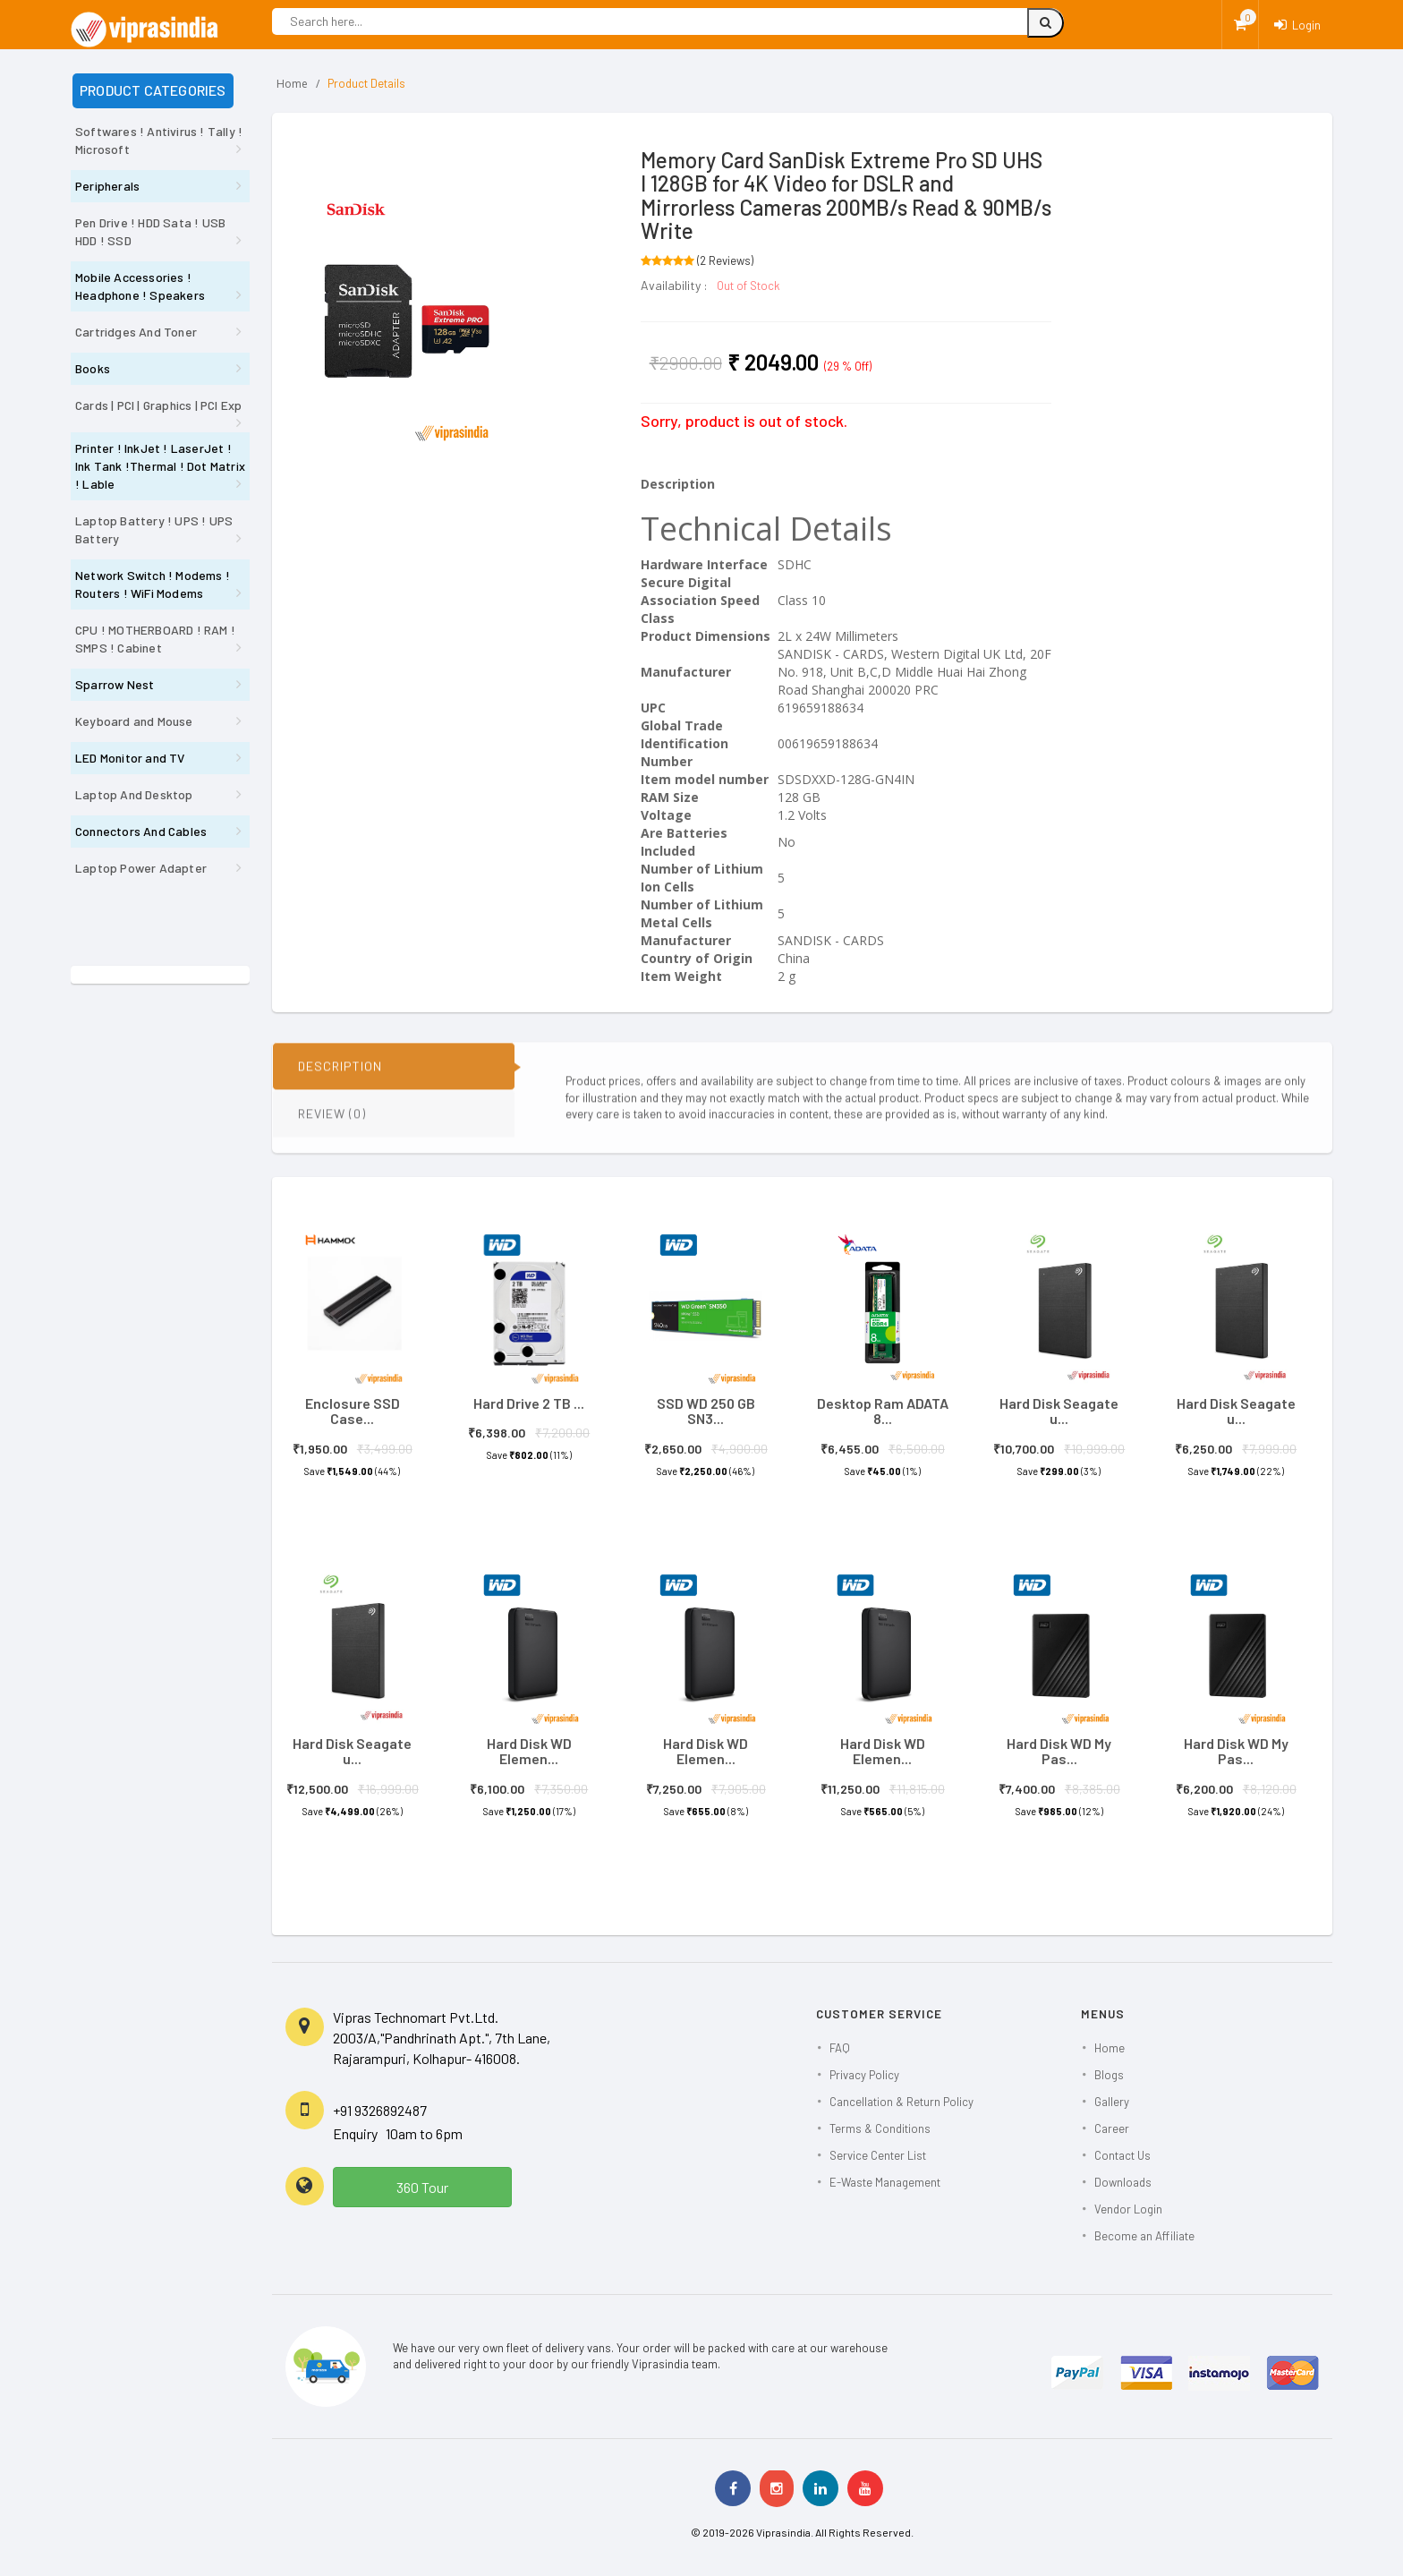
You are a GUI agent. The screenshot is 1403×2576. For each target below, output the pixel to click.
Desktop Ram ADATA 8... (882, 1411)
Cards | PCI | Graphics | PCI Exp (158, 405)
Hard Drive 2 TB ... (528, 1403)
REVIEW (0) (332, 1127)
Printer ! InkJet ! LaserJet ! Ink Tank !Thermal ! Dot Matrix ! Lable (160, 465)
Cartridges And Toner (136, 331)
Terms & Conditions (880, 2128)
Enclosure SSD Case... (352, 1411)
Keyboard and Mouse (134, 721)
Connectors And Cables (141, 831)
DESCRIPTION (340, 1080)
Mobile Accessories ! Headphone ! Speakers (140, 286)
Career (1111, 2128)
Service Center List (877, 2155)
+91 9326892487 (380, 2110)
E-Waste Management (884, 2182)
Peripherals (107, 185)
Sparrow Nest (114, 684)
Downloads (1123, 2182)
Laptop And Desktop (134, 794)
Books (92, 368)
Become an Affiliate (1144, 2236)
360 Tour (422, 2187)
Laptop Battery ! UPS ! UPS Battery (154, 529)
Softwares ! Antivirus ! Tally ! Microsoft (158, 140)
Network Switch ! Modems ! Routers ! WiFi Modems (152, 584)
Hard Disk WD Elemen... (529, 1751)
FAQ (839, 2048)
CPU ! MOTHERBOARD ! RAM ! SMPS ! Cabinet (155, 638)
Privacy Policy (864, 2075)
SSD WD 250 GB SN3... (706, 1411)
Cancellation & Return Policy (901, 2101)
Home (292, 83)
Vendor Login (1128, 2209)
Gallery (1111, 2101)
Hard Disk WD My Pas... (1059, 1751)
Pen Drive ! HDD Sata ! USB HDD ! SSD (150, 231)
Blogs (1109, 2075)
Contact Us (1122, 2155)
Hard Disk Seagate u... (1058, 1411)
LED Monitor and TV (130, 757)
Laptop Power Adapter (141, 867)
